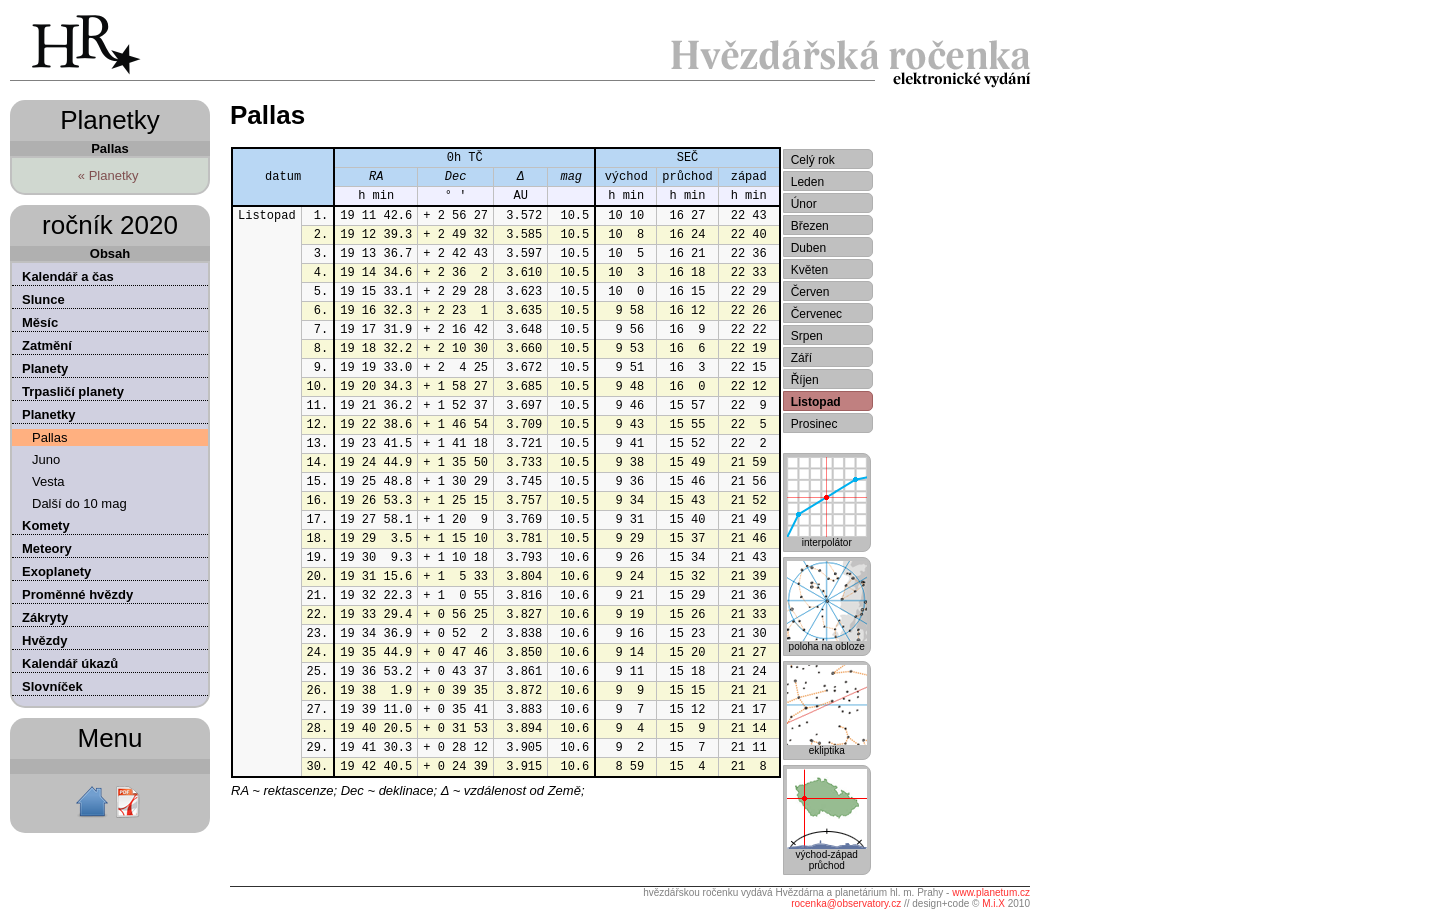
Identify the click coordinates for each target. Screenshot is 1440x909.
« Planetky (108, 175)
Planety (45, 368)
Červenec (816, 314)
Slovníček (52, 686)
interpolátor (827, 538)
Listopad (816, 402)
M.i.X (993, 903)
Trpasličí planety (73, 391)
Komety (46, 525)
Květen (809, 270)
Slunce (43, 299)
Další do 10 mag (79, 503)
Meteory (47, 548)
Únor (804, 204)
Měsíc (40, 322)
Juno (46, 459)
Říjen (805, 380)
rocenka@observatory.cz (846, 903)
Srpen (807, 336)
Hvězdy (45, 640)
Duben (808, 248)
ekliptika (827, 746)
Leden (807, 182)
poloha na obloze (827, 642)
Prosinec (814, 424)
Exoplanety (56, 571)
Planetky (48, 414)
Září (801, 358)
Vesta (48, 481)
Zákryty (45, 617)
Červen (810, 292)
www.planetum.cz (991, 892)
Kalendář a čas (68, 276)
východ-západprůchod (827, 855)
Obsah (110, 253)
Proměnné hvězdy (77, 594)
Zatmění (47, 345)
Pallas (49, 437)
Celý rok (813, 160)
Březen (810, 226)
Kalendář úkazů (70, 663)
